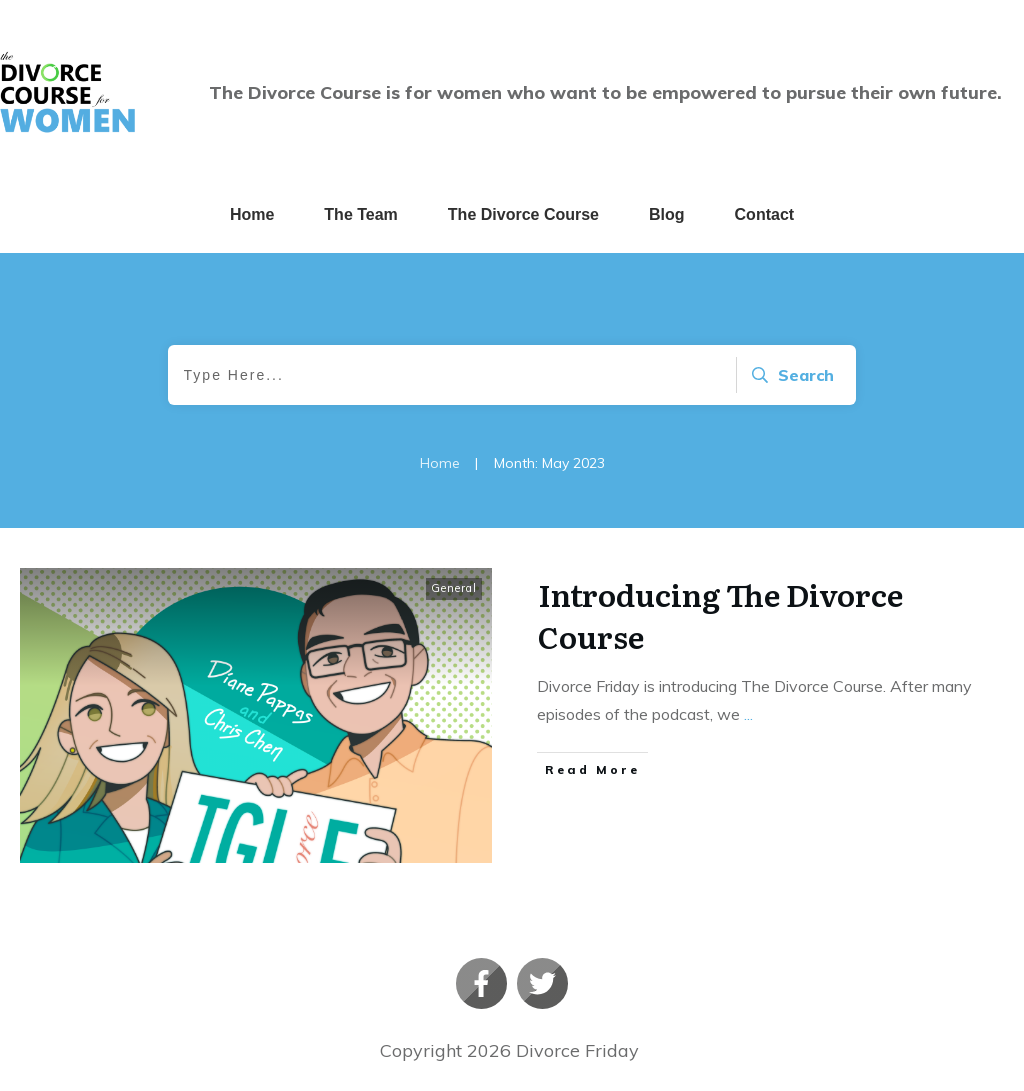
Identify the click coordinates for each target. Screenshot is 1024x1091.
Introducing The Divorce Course (720, 615)
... (748, 714)
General (454, 588)
